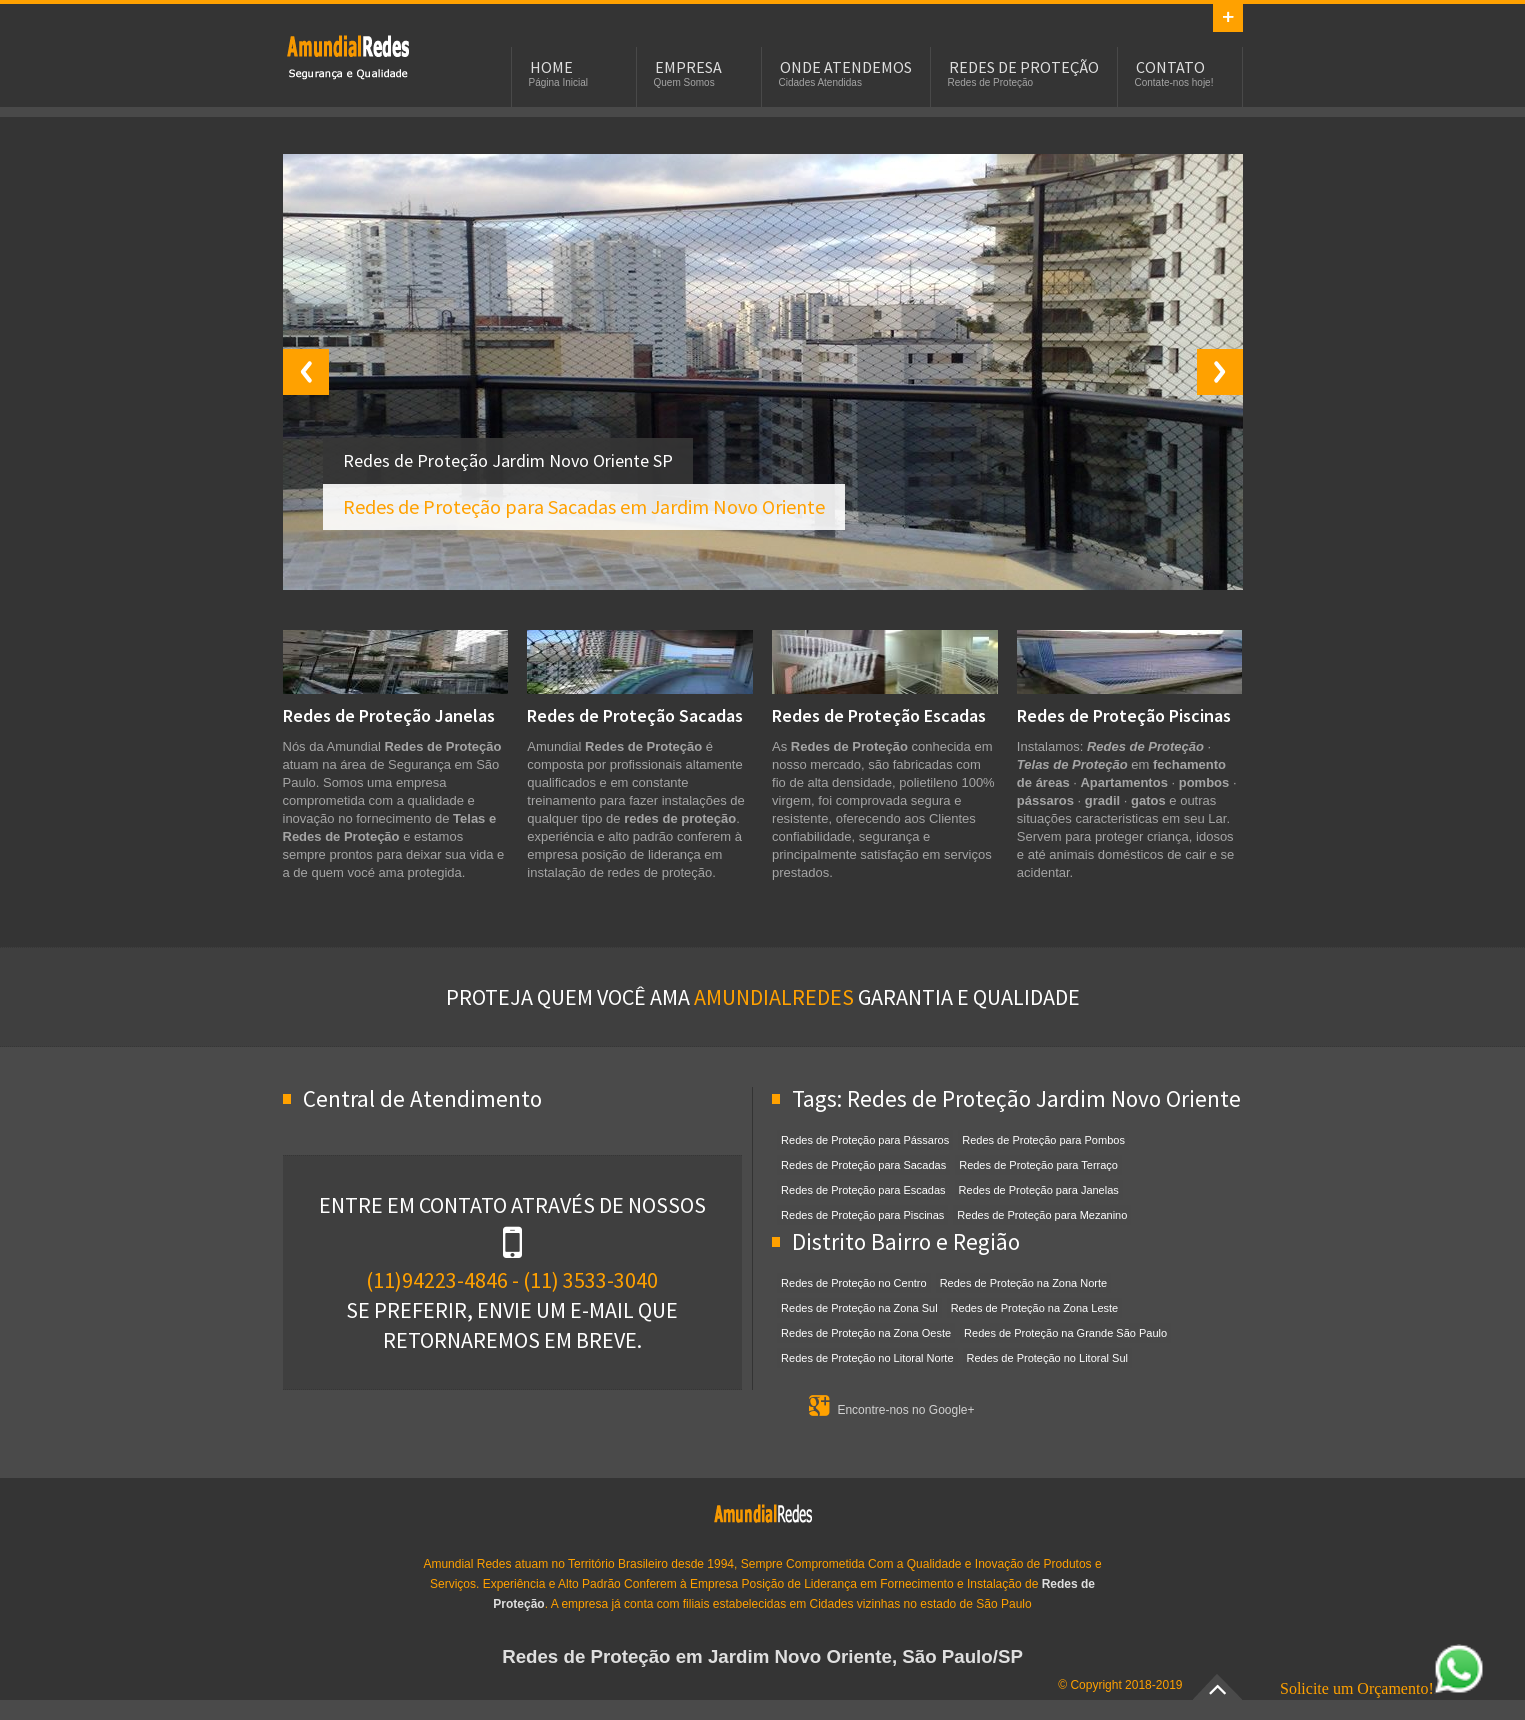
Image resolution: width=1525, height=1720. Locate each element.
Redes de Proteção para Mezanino (1042, 1215)
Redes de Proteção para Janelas (1039, 1190)
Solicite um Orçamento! (1382, 1688)
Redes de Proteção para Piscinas (862, 1215)
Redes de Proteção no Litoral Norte (867, 1358)
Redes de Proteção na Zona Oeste (866, 1333)
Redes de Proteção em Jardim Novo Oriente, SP (348, 56)
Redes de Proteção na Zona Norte (1024, 1283)
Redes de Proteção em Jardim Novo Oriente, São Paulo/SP (762, 1656)
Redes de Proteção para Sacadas (863, 1165)
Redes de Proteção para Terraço (1038, 1165)
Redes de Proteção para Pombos (1043, 1140)
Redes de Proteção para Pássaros (865, 1140)
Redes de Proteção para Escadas (863, 1190)
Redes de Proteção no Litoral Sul (1047, 1358)
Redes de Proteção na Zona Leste (1035, 1308)
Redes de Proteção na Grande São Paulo (1065, 1333)
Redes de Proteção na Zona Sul (859, 1308)
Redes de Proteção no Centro (854, 1283)
